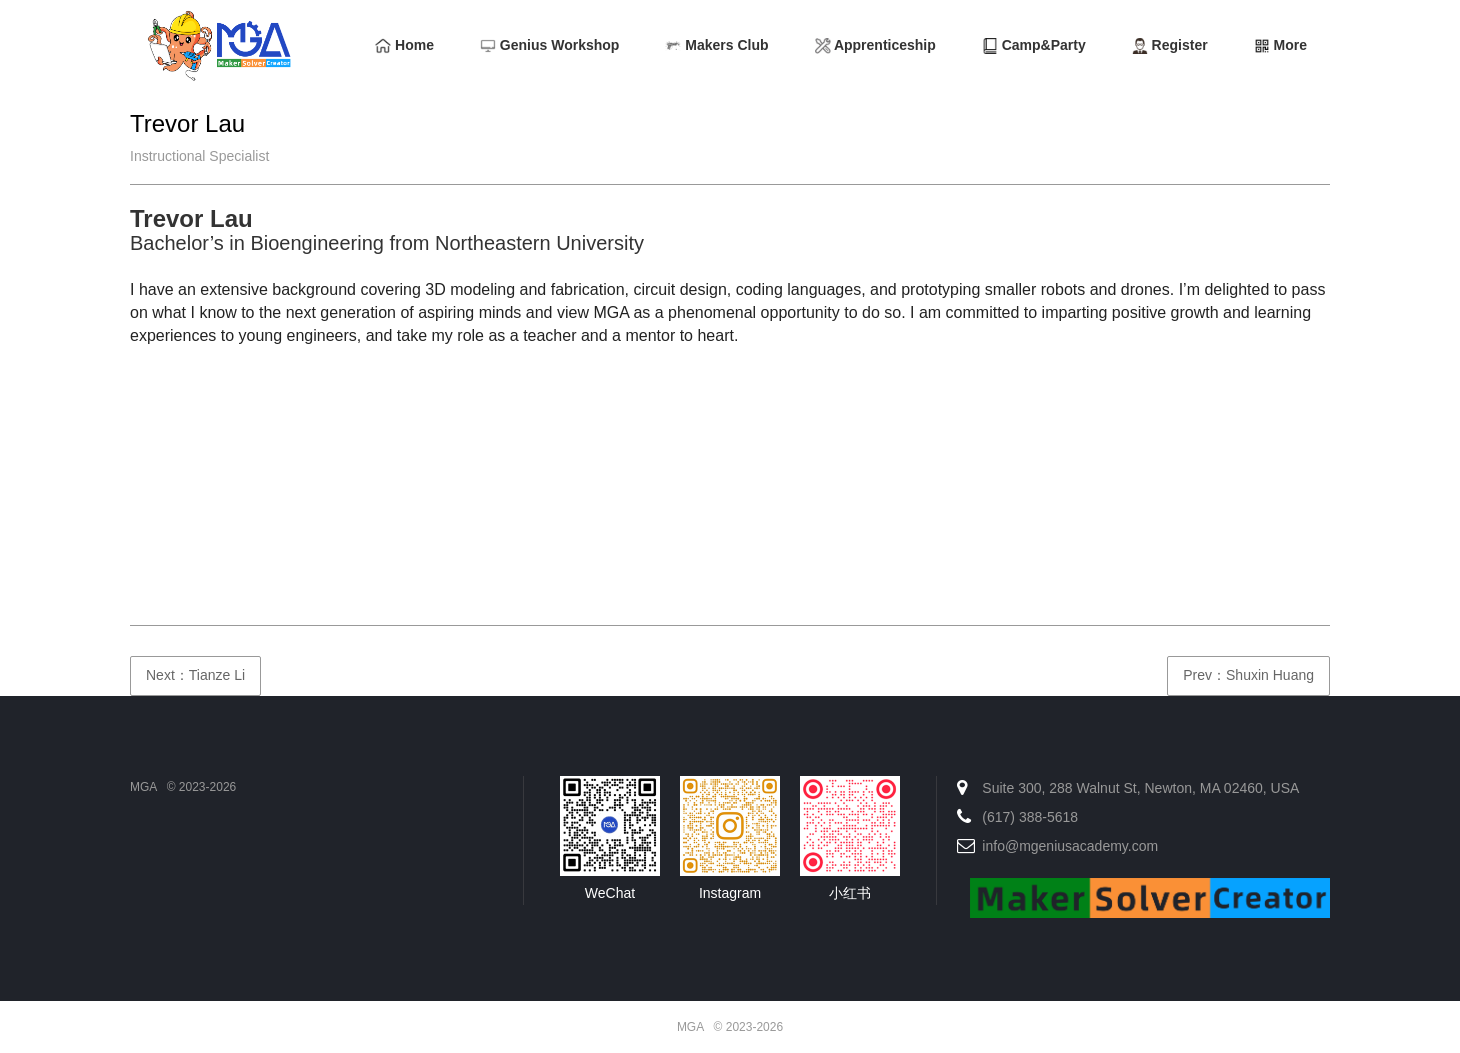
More (1280, 45)
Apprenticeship (875, 45)
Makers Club (716, 45)
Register (1170, 45)
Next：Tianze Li (195, 675)
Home (404, 45)
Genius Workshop (549, 45)
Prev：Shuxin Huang (1248, 675)
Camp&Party (1034, 45)
